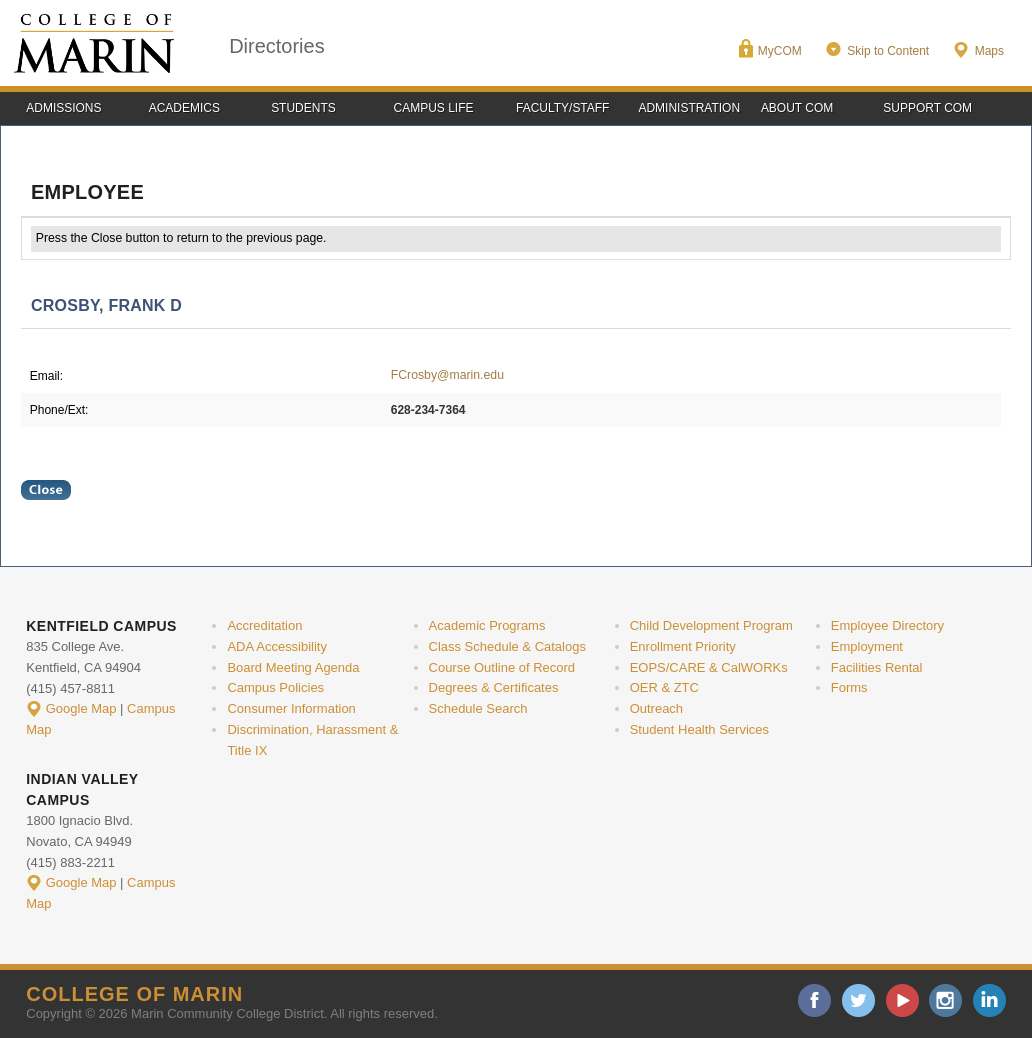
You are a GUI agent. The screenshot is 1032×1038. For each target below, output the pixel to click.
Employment (867, 646)
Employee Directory (887, 625)
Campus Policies (275, 687)
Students (303, 108)
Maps (989, 51)
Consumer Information (291, 708)
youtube (902, 1000)
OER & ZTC (664, 687)
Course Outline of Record (502, 667)
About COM (797, 108)
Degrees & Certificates (494, 687)
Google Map (81, 708)
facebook (814, 1000)
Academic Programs (487, 625)
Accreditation (264, 625)
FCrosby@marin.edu (447, 375)
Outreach (656, 708)
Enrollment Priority (683, 646)
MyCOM (780, 51)
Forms (849, 687)
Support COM (927, 108)
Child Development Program (711, 625)
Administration (689, 108)
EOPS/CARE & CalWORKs (709, 667)
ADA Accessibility (277, 646)
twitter (858, 1000)
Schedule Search (478, 708)
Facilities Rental (877, 667)
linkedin (989, 1000)
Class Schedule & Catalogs (507, 646)
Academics (184, 108)
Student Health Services (699, 729)
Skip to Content (888, 51)
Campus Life (434, 108)
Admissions (63, 108)
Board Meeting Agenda (293, 667)
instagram (945, 1000)
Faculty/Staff (562, 108)
